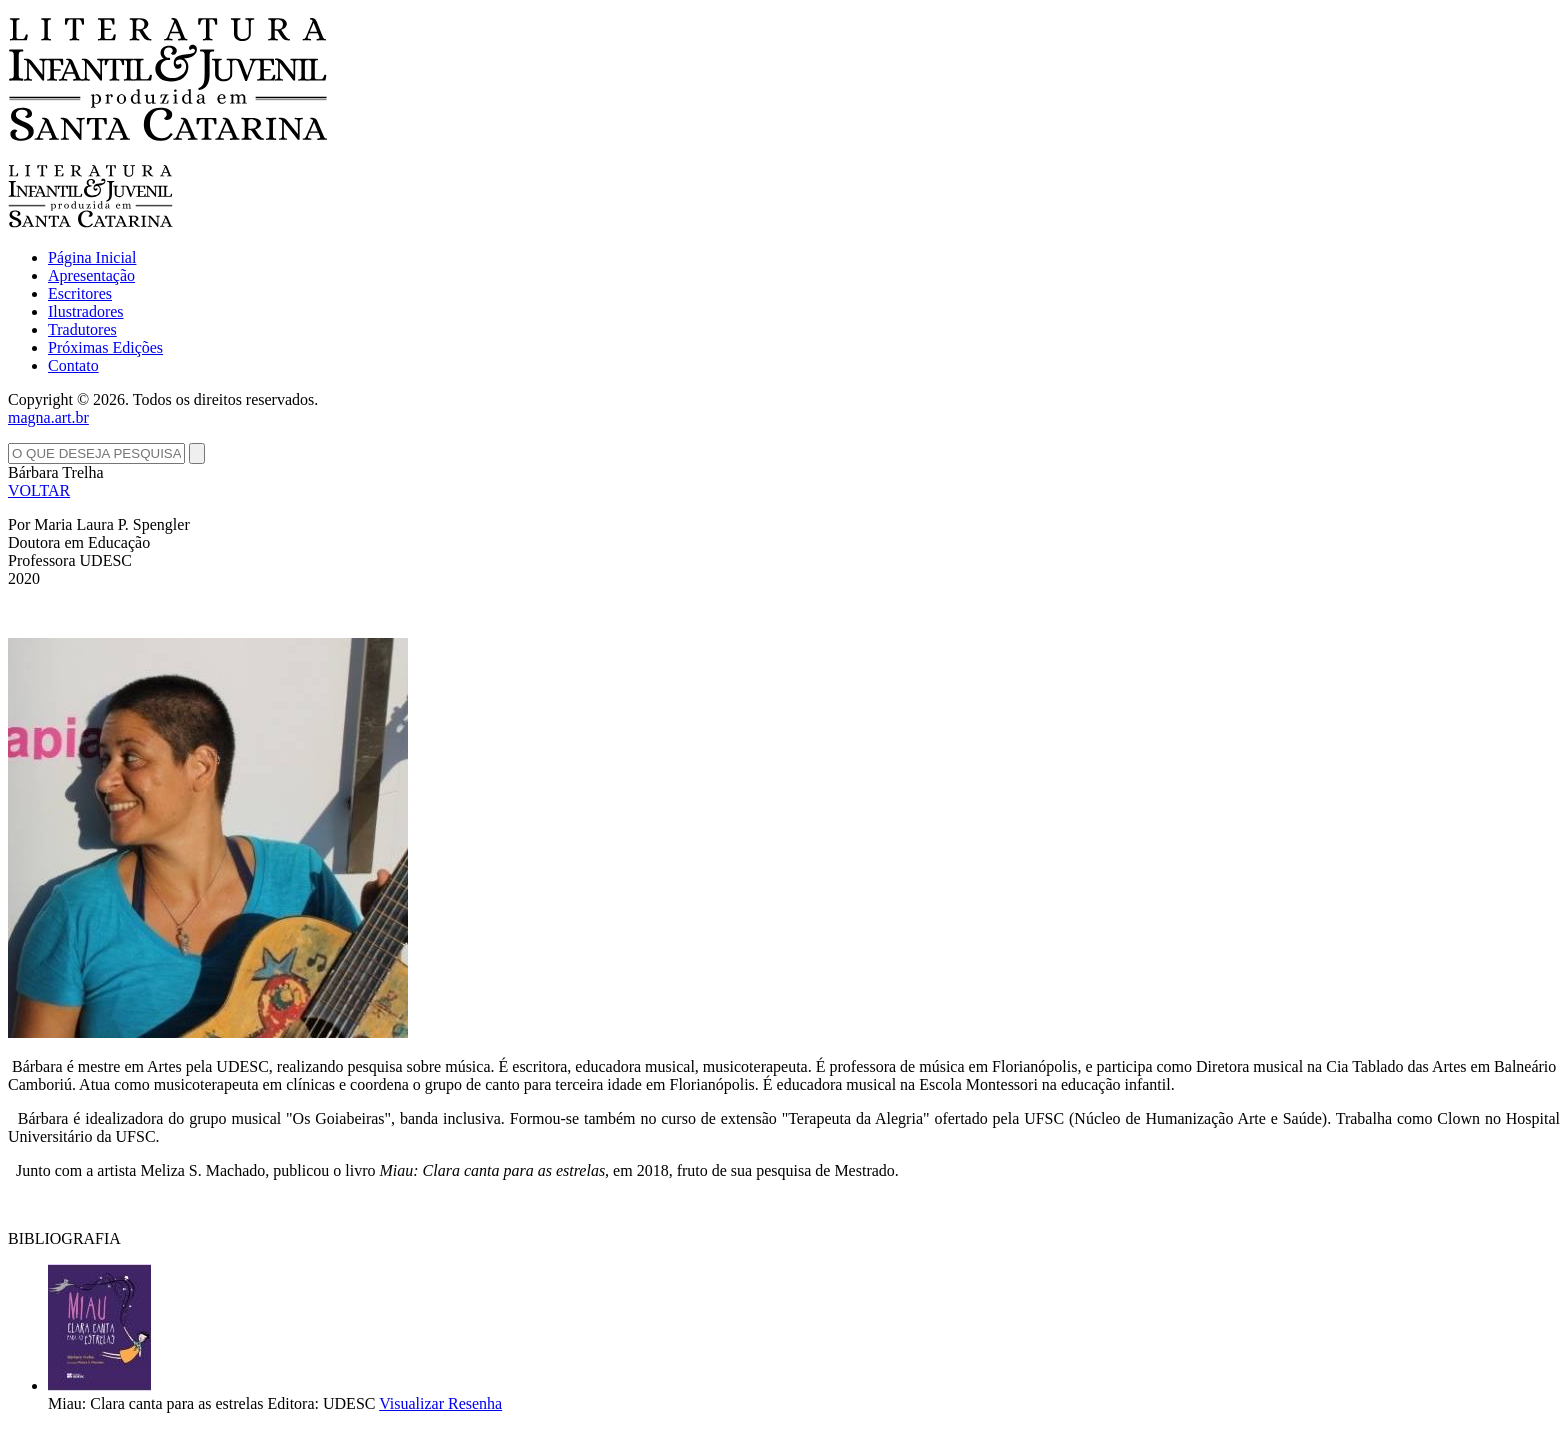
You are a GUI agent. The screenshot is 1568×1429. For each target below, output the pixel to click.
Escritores (80, 293)
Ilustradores (86, 311)
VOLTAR (39, 490)
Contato (73, 365)
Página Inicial (92, 257)
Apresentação (91, 275)
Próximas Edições (105, 347)
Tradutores (82, 329)
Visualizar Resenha (440, 1403)
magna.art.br (48, 417)
